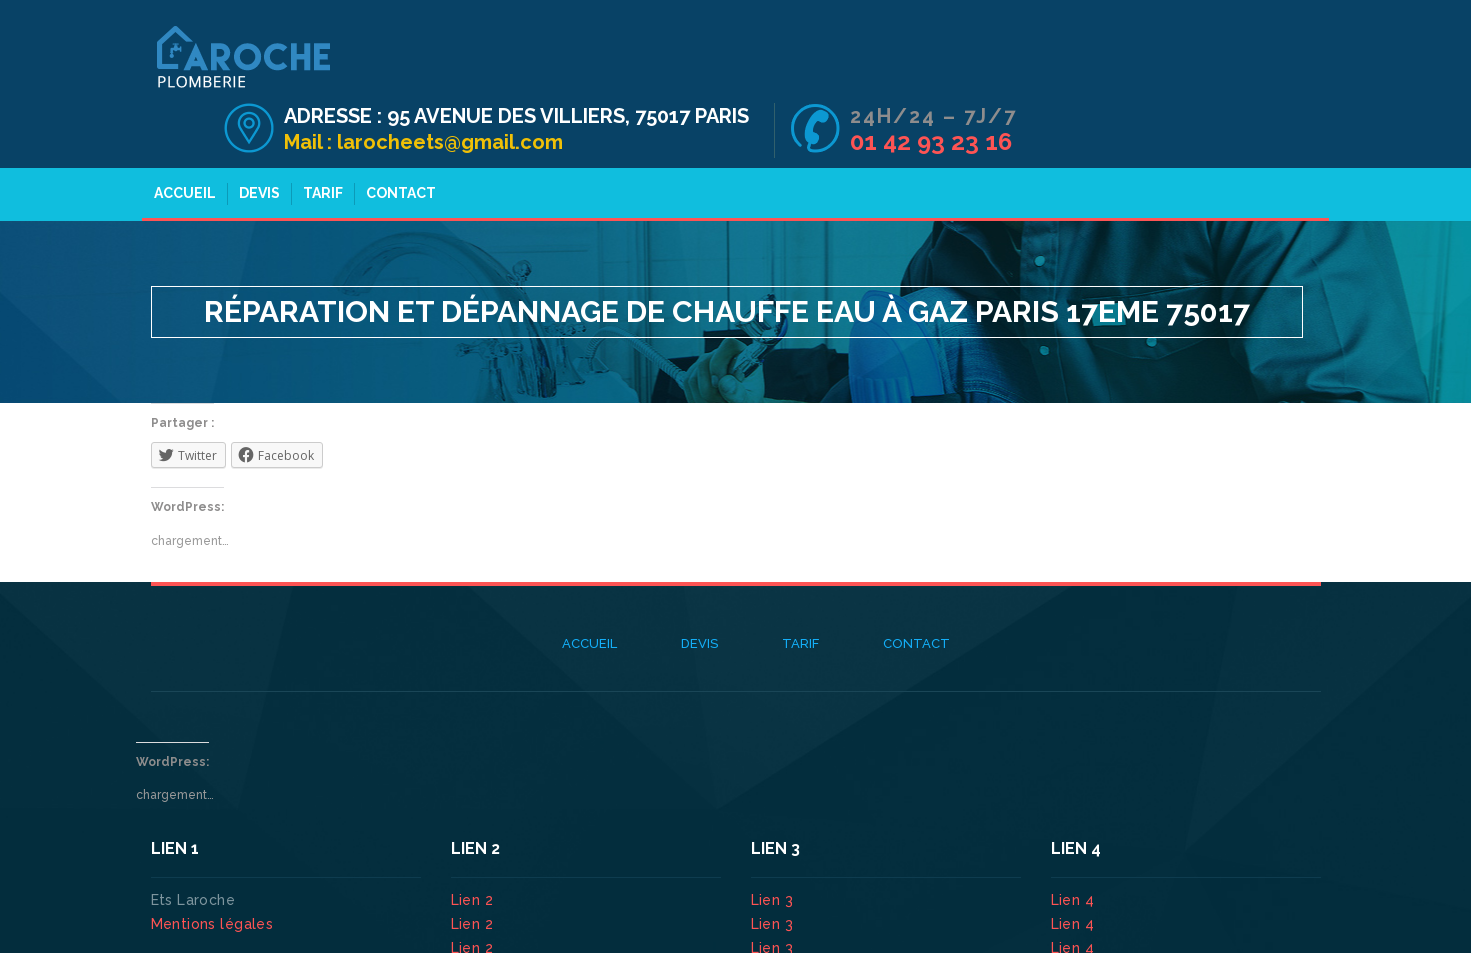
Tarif (317, 138)
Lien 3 (774, 845)
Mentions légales (212, 869)
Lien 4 (1075, 845)
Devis (253, 138)
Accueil (179, 138)
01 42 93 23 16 (1235, 78)
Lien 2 (474, 845)
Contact (395, 138)
